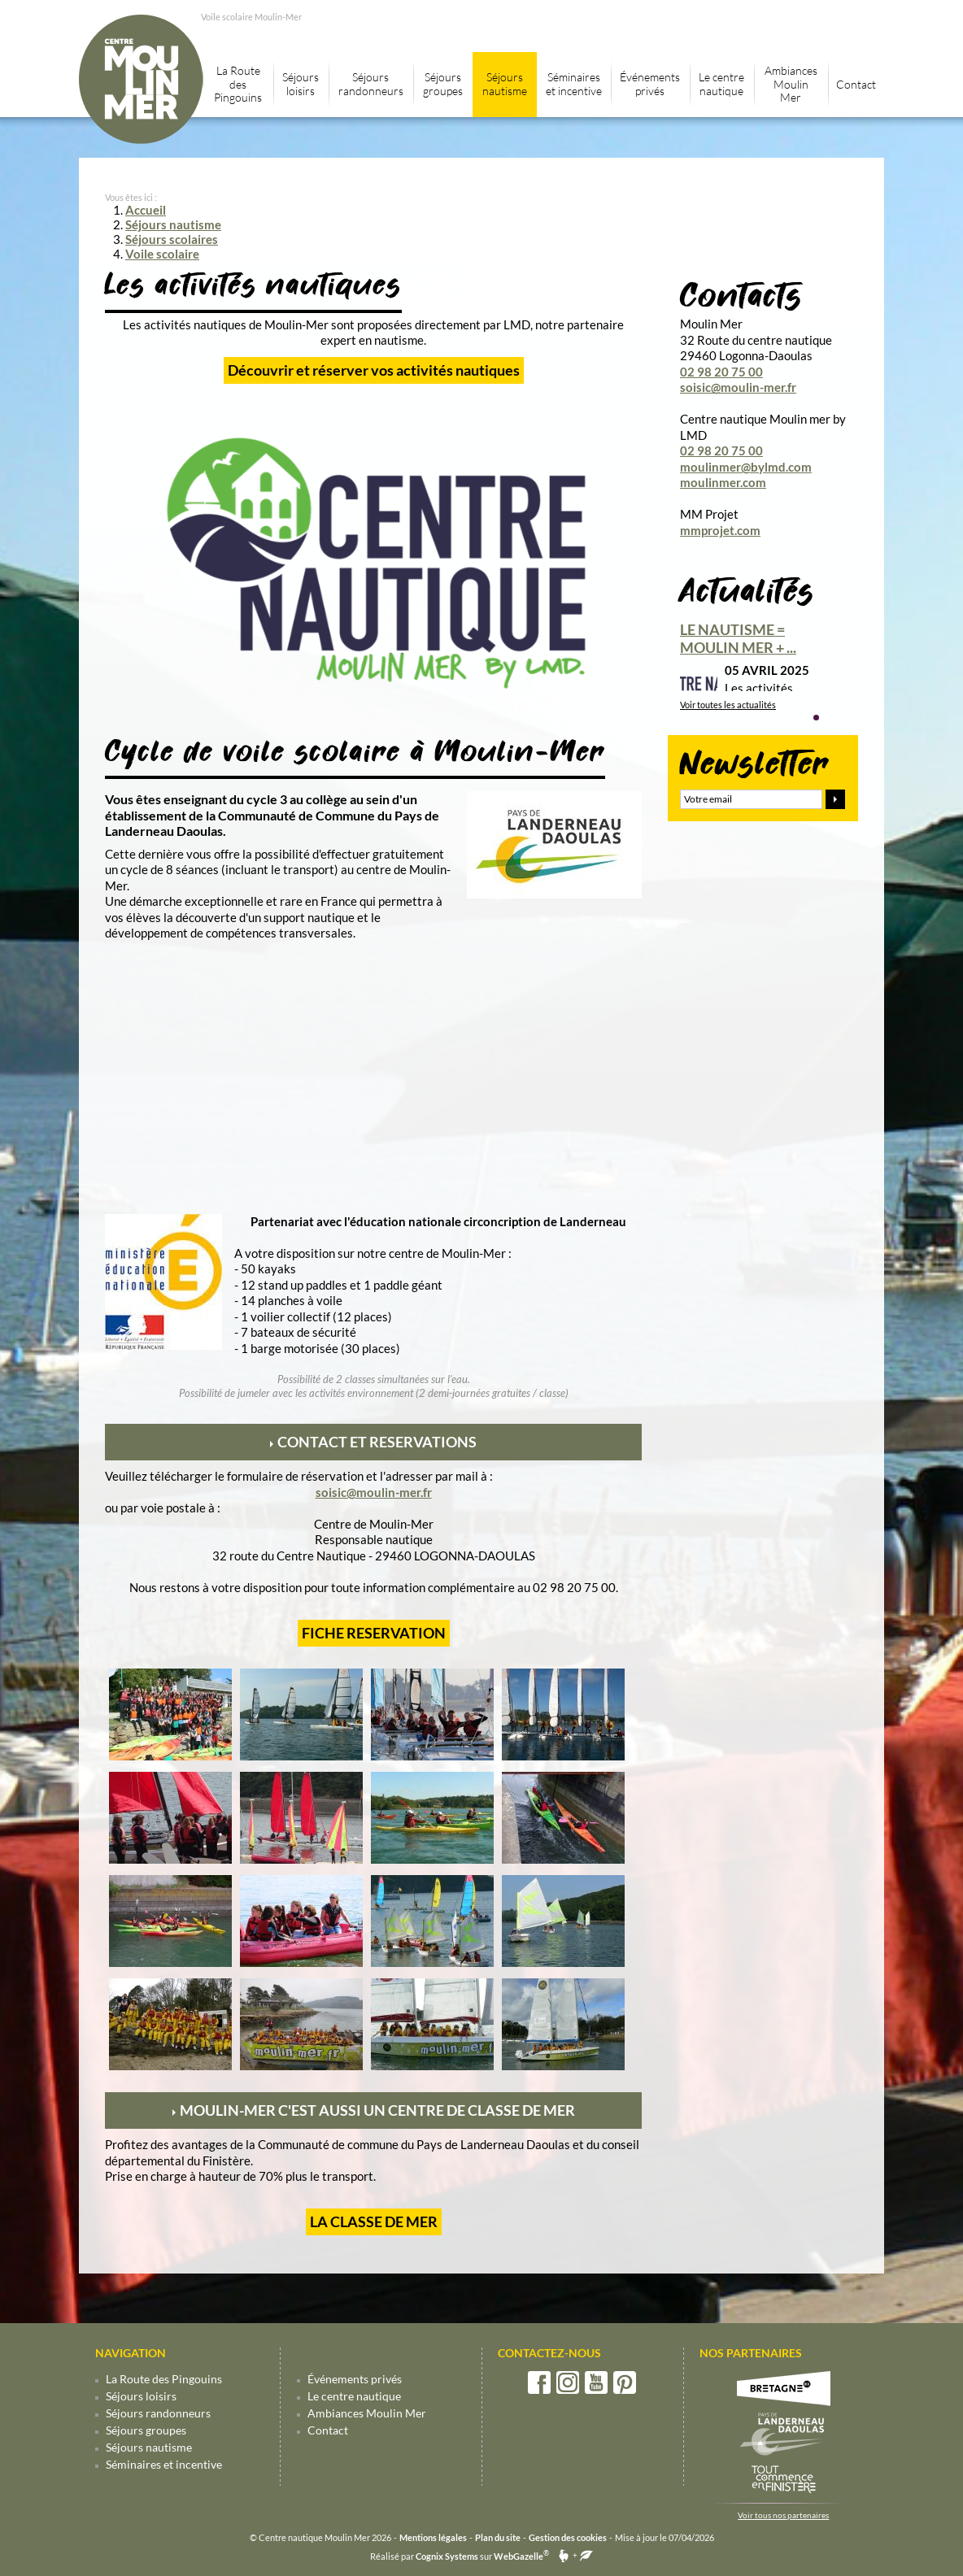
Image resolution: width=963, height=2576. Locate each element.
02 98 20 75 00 (721, 371)
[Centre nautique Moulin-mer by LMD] (373, 698)
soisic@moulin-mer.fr (374, 1492)
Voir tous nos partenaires (783, 2515)
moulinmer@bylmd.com (746, 466)
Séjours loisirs (141, 2396)
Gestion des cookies (568, 2537)
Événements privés (354, 2379)
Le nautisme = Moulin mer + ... (738, 638)
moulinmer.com (723, 482)
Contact (327, 2430)
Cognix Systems (447, 2556)
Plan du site (498, 2537)
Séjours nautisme (149, 2447)
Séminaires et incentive (164, 2464)
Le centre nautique (354, 2396)
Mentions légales (433, 2537)
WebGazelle (518, 2556)
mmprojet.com (720, 530)
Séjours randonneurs (158, 2413)
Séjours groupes (146, 2430)
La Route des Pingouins (164, 2379)
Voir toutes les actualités (728, 704)
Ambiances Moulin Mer (366, 2413)
